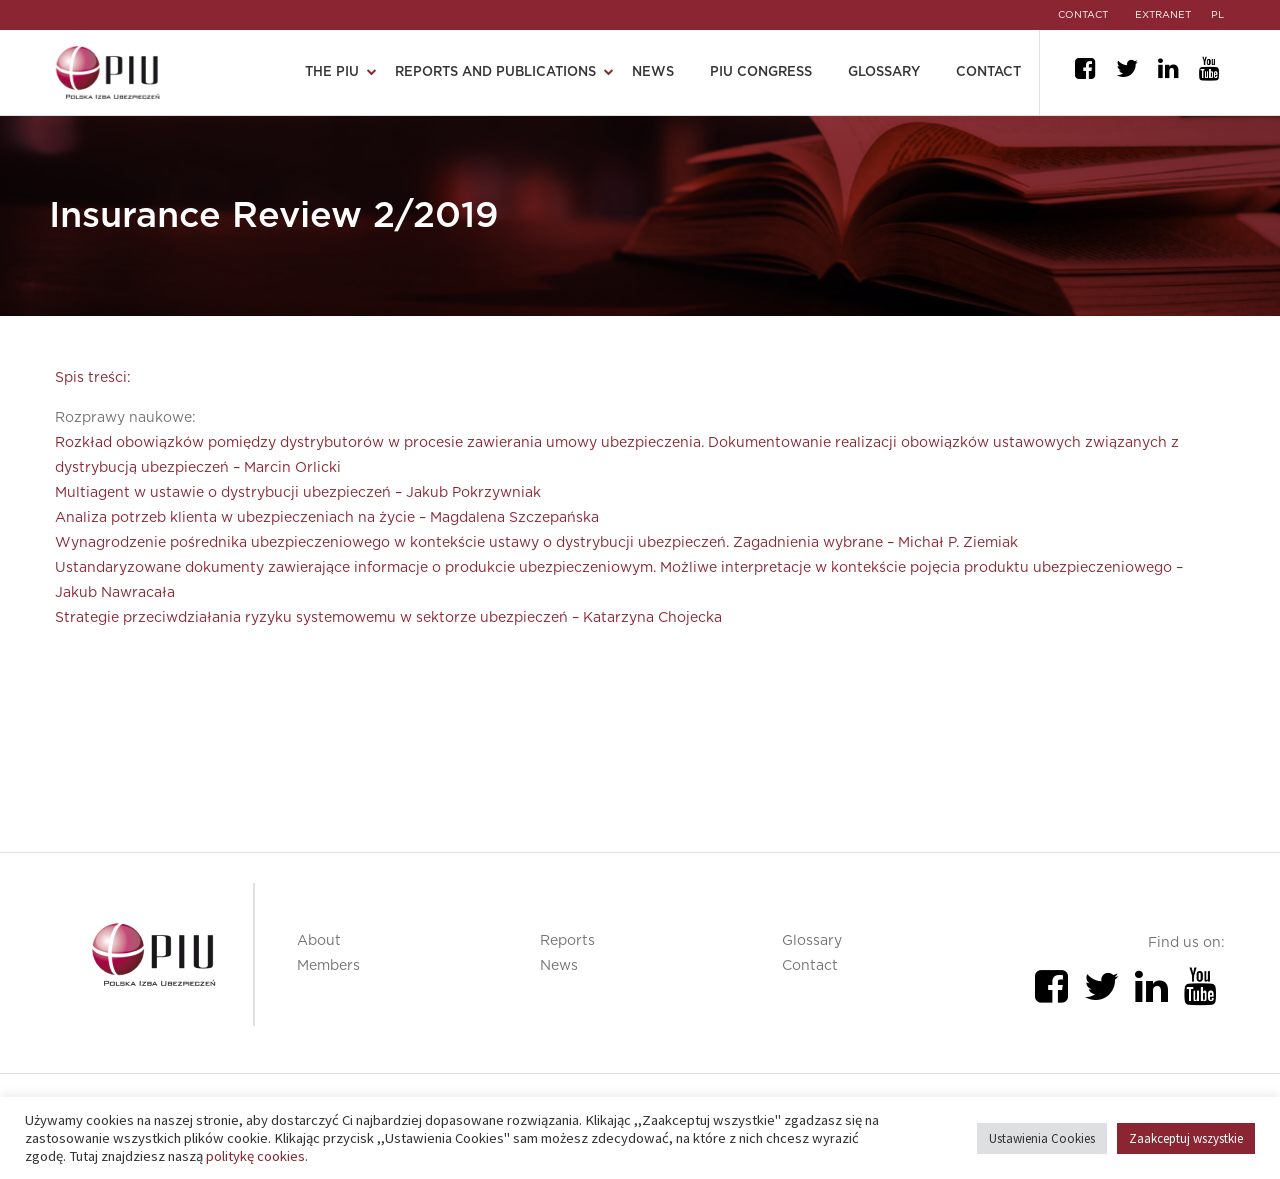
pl (1218, 15)
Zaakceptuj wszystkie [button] (1186, 1138)
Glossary (884, 72)
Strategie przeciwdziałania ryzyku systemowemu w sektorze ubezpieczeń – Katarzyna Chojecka (388, 618)
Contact (988, 72)
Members (328, 966)
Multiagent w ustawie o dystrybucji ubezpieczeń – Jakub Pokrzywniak (298, 493)
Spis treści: (93, 378)
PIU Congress (761, 72)
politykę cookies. (257, 1156)
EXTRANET (1162, 15)
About (319, 941)
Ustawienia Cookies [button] (1042, 1138)
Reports (567, 941)
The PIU (332, 72)
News (653, 72)
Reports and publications (495, 72)
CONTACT (1079, 15)
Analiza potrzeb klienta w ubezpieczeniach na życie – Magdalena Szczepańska (327, 518)
